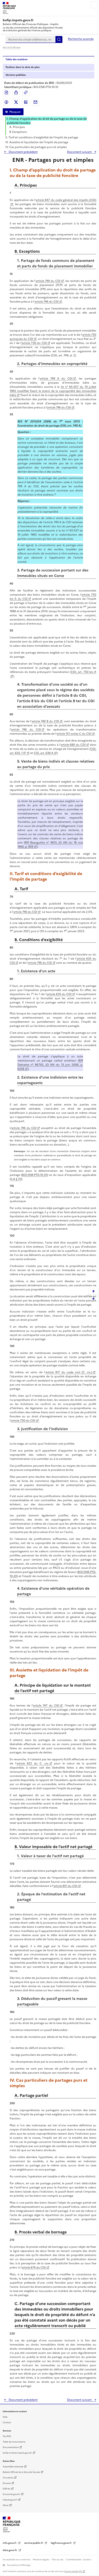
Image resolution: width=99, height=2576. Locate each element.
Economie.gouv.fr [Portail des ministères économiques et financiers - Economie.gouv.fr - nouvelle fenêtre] (11, 2494)
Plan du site (58, 2559)
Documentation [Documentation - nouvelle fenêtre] (11, 2447)
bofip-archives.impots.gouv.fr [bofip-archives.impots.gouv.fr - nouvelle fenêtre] (17, 2452)
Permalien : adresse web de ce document (25, 92)
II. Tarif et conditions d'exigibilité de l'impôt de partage (41, 137)
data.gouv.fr (10, 2550)
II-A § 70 (16, 1179)
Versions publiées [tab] (16, 75)
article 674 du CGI (34, 2267)
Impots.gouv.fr (10, 2499)
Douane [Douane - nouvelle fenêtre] (7, 2483)
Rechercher (58, 39)
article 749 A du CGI (56, 378)
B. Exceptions (18, 132)
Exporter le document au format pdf (6, 92)
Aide (5, 2417)
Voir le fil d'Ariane (11, 47)
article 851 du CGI (65, 1886)
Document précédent (23, 152)
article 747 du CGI (46, 1705)
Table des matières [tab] (16, 59)
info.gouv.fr (10, 2543)
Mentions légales (41, 2559)
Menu (94, 4)
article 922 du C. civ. (33, 1763)
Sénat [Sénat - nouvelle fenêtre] (5, 2505)
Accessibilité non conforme (17, 2559)
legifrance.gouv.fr (61, 2543)
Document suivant (79, 152)
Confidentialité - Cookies (78, 2559)
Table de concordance (14, 2441)
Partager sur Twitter (16, 102)
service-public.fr (34, 2543)
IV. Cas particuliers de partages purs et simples (36, 147)
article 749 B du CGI (45, 721)
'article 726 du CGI (34, 343)
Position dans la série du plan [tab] (23, 67)
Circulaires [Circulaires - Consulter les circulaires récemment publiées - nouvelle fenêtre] (8, 2477)
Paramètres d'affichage (18, 2565)
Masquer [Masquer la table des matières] (15, 112)
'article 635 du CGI (59, 994)
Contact (7, 2422)
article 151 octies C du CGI (74, 734)
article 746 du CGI (47, 301)
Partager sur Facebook (6, 102)
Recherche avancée (81, 39)
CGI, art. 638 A (43, 753)
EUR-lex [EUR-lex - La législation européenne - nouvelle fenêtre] (6, 2488)
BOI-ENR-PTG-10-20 (34, 1175)
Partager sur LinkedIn (25, 102)
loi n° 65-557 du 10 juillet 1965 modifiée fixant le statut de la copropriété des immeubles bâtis (53, 391)
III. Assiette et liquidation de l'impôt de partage (36, 142)
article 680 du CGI (73, 745)
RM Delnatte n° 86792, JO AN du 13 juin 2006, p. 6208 (50, 1064)
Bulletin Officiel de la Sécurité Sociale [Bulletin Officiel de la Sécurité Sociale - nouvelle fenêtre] (21, 2472)
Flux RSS (7, 2436)
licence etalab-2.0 (73, 2571)
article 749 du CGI (48, 281)
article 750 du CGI (23, 1420)
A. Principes (17, 127)
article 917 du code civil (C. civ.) (68, 1372)
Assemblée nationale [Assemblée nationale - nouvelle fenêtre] (13, 2466)
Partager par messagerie (35, 102)
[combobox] (30, 39)
